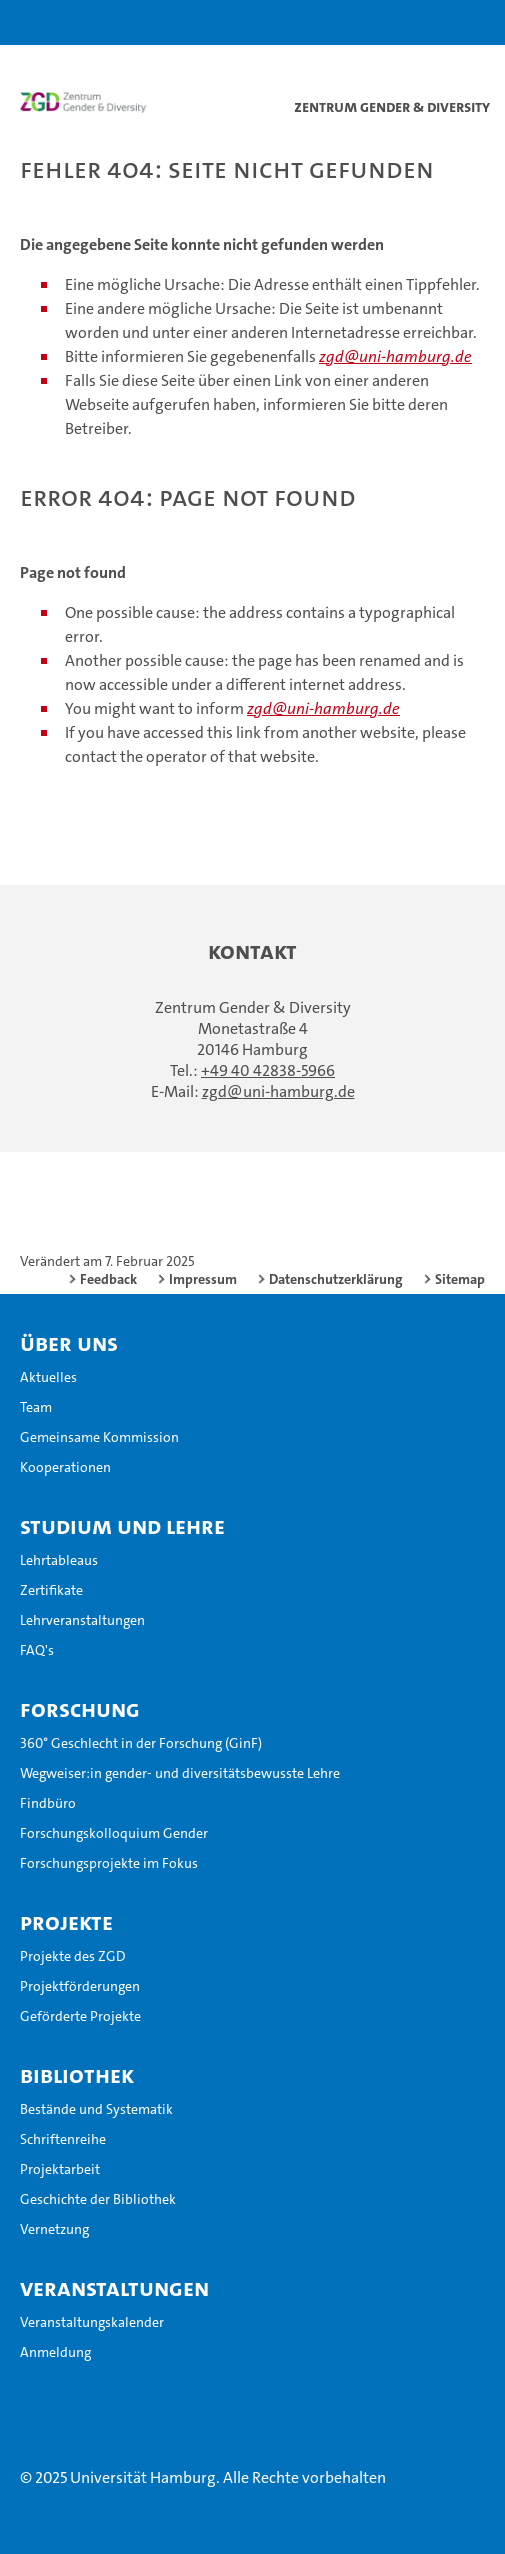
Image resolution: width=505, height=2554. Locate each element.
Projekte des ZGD (73, 1956)
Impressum (203, 1279)
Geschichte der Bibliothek (98, 2199)
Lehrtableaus (59, 1560)
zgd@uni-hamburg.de (395, 356)
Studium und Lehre (122, 1526)
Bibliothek (77, 2075)
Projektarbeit (60, 2169)
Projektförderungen (80, 1986)
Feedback (108, 1279)
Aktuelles (48, 1377)
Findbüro (48, 1803)
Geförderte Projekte (80, 2016)
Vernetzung (54, 2229)
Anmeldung (55, 2352)
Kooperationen (65, 1467)
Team (36, 1407)
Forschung (80, 1709)
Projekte (66, 1922)
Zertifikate (51, 1590)
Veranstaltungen (114, 2288)
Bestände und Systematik (96, 2109)
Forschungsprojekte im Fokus (109, 1863)
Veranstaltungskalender (92, 2322)
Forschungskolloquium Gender (114, 1833)
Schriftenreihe (63, 2139)
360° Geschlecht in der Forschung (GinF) (141, 1743)
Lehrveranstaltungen (82, 1620)
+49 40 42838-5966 (268, 1070)
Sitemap (460, 1279)
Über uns (69, 1343)
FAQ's (37, 1650)
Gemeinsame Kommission (99, 1437)
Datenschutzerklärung (336, 1279)
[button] (427, 22)
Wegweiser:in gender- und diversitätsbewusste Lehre (180, 1773)
